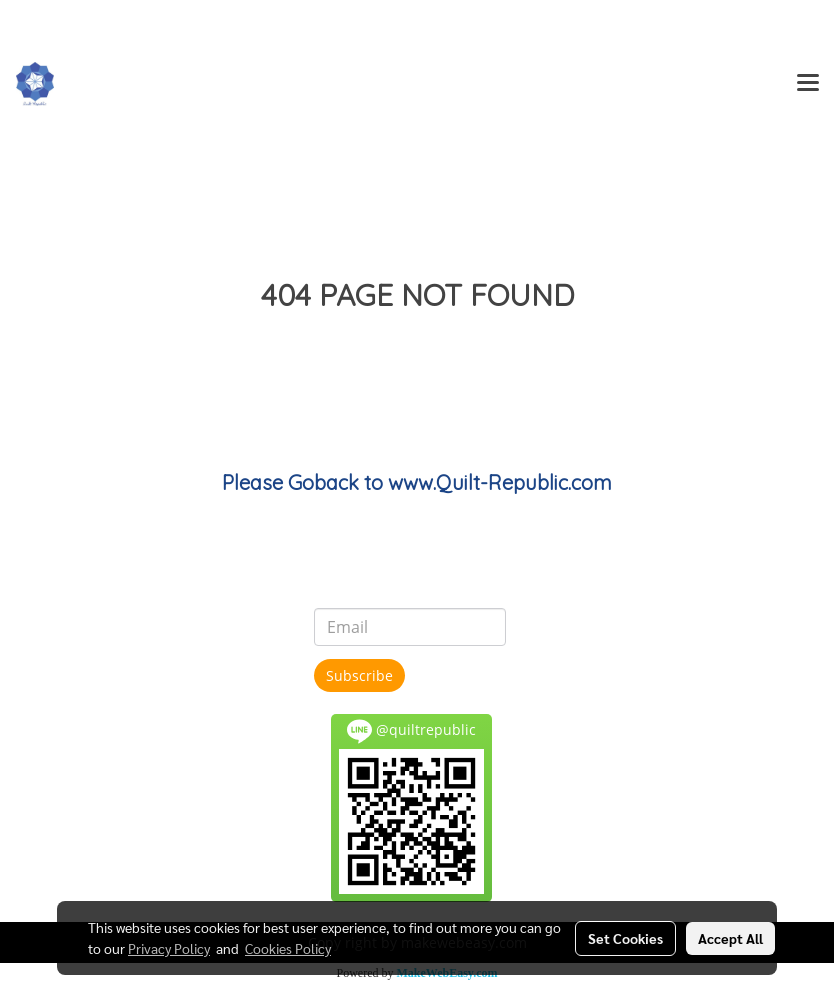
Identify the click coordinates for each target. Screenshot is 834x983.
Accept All (730, 938)
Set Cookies (625, 938)
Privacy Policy (169, 948)
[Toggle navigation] (808, 84)
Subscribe (359, 675)
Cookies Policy (288, 948)
